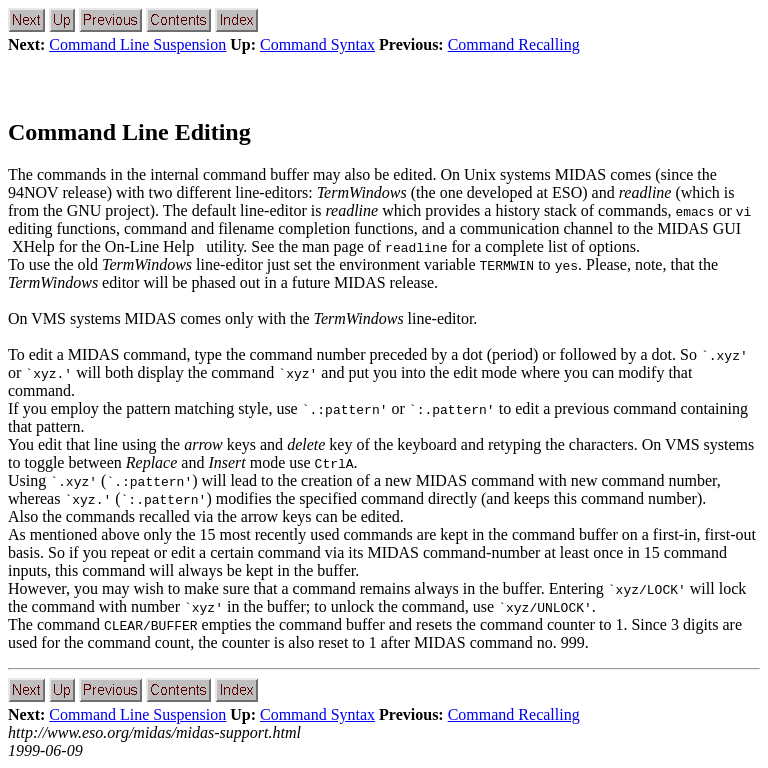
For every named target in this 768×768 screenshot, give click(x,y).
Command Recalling (514, 44)
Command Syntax (317, 44)
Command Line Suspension (137, 44)
